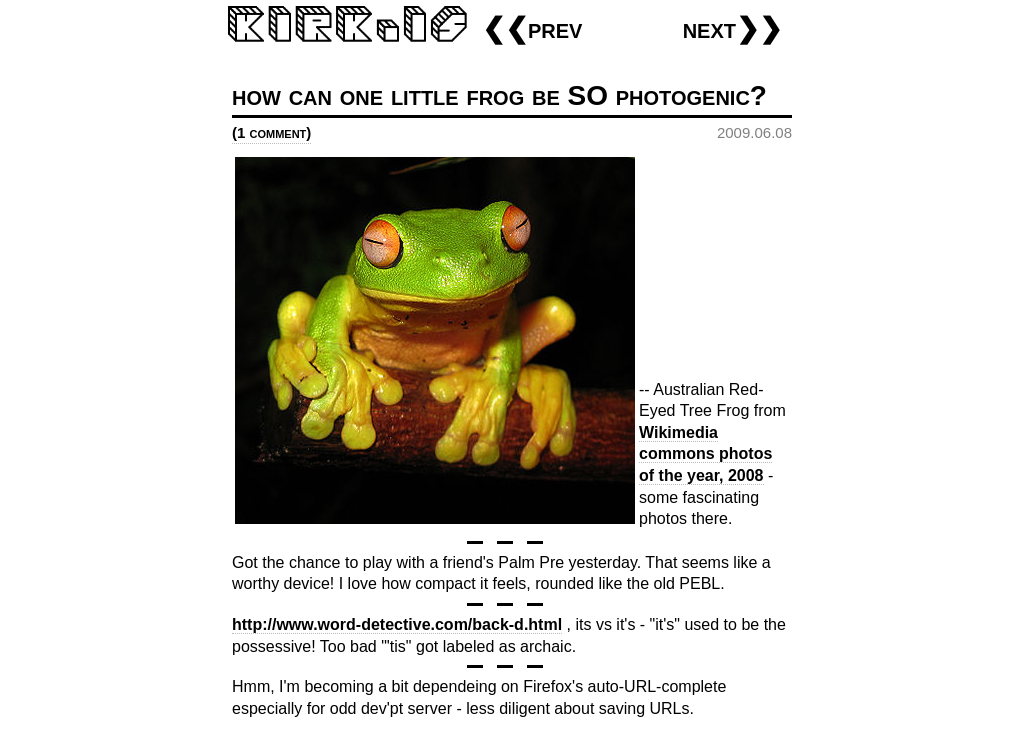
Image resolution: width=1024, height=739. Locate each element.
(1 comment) (271, 132)
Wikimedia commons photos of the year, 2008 (705, 454)
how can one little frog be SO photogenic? (499, 95)
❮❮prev (532, 28)
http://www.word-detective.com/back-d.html (397, 624)
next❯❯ (732, 28)
